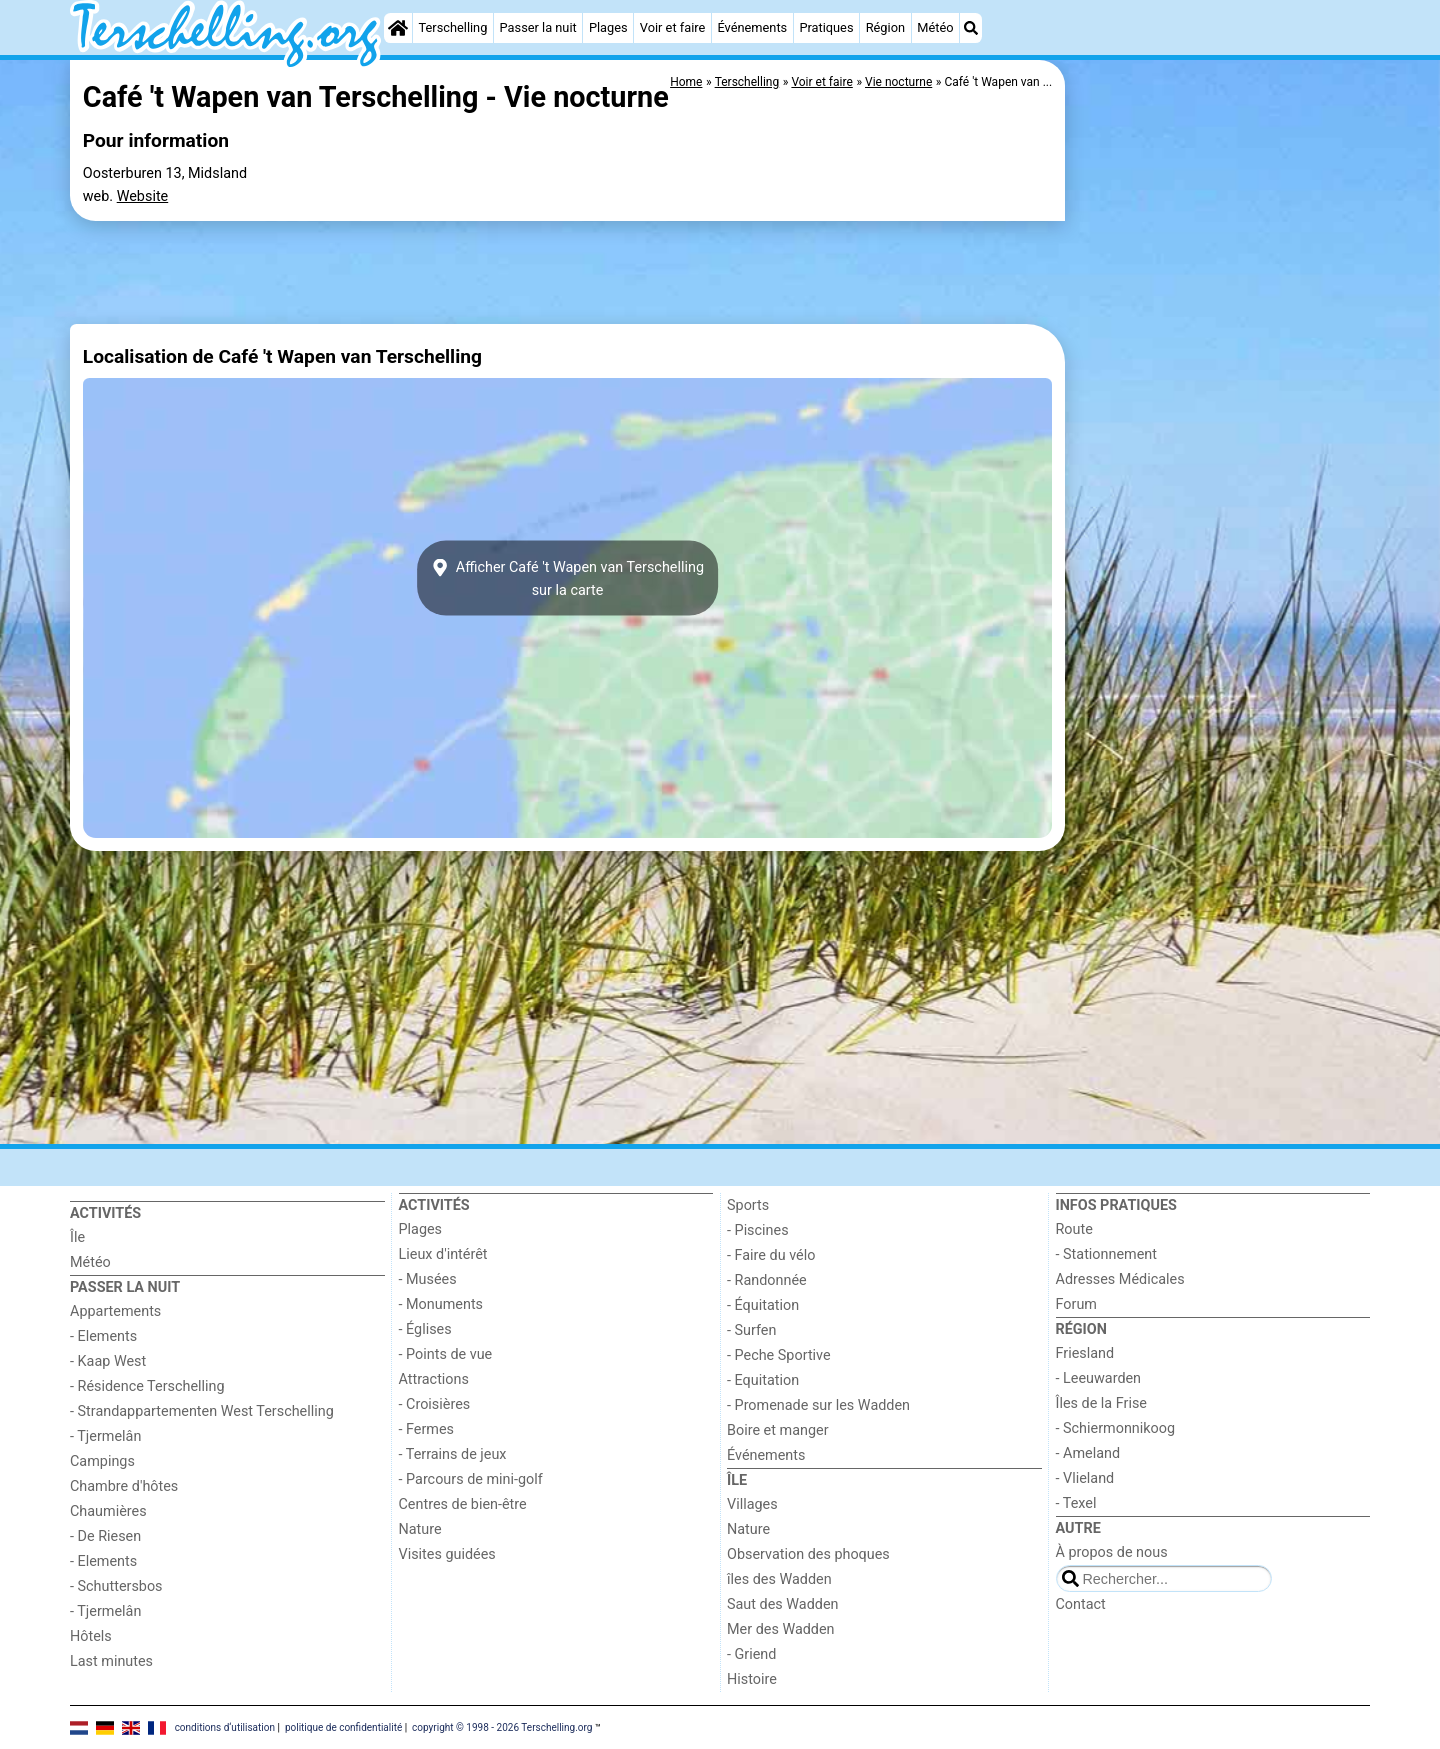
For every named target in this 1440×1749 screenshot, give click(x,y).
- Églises (425, 1329)
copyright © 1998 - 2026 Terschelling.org (502, 1726)
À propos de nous (1112, 1552)
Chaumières (108, 1511)
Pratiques (826, 27)
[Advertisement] (1220, 520)
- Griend (751, 1654)
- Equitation (763, 1380)
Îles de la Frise (1101, 1403)
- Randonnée (767, 1280)
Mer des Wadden (781, 1629)
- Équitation (763, 1305)
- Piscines (758, 1230)
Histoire (752, 1679)
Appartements (115, 1311)
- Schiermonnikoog (1116, 1428)
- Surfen (751, 1330)
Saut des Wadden (783, 1604)
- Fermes (427, 1429)
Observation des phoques (808, 1554)
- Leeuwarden (1099, 1378)
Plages (608, 27)
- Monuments (441, 1304)
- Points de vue (446, 1354)
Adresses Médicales (1120, 1279)
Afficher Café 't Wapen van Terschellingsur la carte (567, 578)
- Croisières (435, 1404)
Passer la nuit (538, 27)
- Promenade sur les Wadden (818, 1405)
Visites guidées (447, 1554)
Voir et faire (672, 27)
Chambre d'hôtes (124, 1486)
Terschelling (453, 27)
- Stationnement (1106, 1254)
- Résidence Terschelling (147, 1386)
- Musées (428, 1279)
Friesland (1085, 1353)
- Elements (103, 1336)
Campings (102, 1461)
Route (1074, 1229)
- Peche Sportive (779, 1355)
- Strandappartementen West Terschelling (202, 1411)
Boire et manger (778, 1430)
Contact (1081, 1604)
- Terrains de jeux (453, 1454)
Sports (748, 1205)
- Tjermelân (105, 1436)
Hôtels (91, 1636)
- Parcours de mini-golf (471, 1479)
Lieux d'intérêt (443, 1254)
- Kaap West (108, 1361)
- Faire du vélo (771, 1255)
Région (885, 27)
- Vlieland (1085, 1478)
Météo (935, 27)
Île (77, 1237)
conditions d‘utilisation (225, 1726)
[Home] (398, 28)
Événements (752, 27)
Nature (420, 1529)
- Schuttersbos (116, 1586)
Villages (752, 1504)
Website (143, 196)
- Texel (1076, 1503)
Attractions (434, 1379)
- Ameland (1088, 1453)
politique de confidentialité (343, 1726)
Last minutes (111, 1661)
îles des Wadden (779, 1579)
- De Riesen (105, 1536)
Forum (1076, 1304)
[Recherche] (971, 28)
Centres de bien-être (463, 1504)
